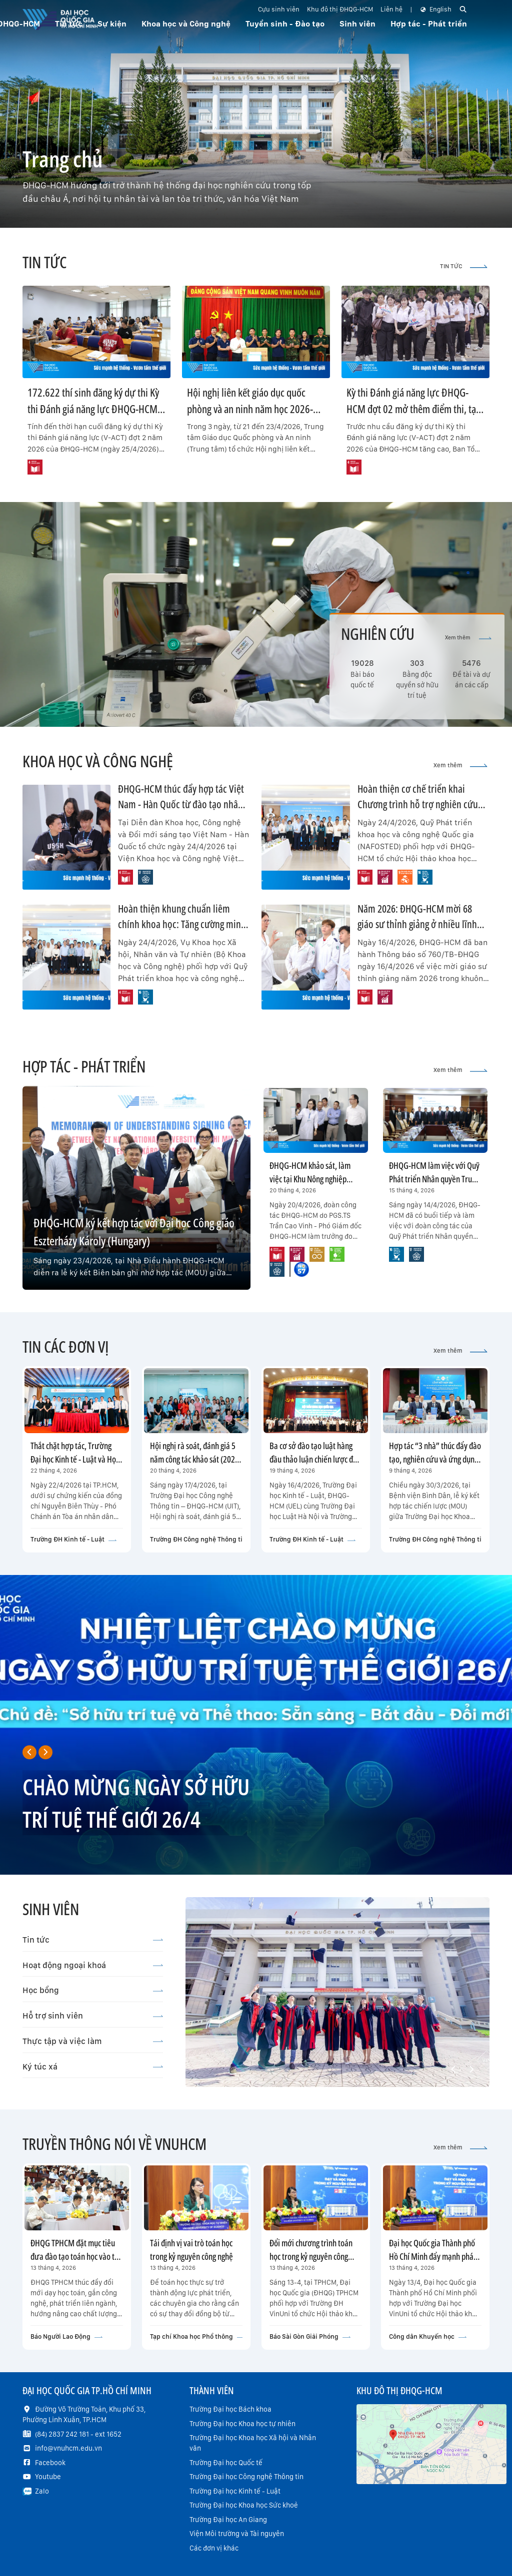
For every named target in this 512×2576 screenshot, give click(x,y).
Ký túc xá (92, 2066)
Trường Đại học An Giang (228, 2520)
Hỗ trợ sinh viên (92, 2016)
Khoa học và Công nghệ (186, 23)
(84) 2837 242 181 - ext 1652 (78, 2434)
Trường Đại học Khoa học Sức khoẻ (244, 2505)
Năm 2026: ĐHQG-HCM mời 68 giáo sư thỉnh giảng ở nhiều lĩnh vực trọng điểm (417, 924)
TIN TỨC (464, 266)
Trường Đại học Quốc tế (226, 2463)
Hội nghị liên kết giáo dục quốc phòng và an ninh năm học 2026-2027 (250, 409)
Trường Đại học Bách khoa (231, 2409)
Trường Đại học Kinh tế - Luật (235, 2491)
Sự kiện (112, 23)
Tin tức (92, 1940)
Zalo (42, 2491)
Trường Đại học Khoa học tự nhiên (243, 2424)
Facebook (50, 2463)
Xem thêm (468, 637)
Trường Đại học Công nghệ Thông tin (247, 2477)
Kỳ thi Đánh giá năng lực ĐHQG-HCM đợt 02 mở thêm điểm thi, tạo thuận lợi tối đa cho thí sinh (413, 409)
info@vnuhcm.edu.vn (68, 2448)
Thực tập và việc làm (92, 2041)
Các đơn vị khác (214, 2548)
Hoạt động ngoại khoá (92, 1965)
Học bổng (92, 1990)
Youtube (48, 2477)
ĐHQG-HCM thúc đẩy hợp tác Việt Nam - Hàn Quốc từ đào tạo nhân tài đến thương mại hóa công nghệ (183, 804)
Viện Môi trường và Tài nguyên (237, 2534)
